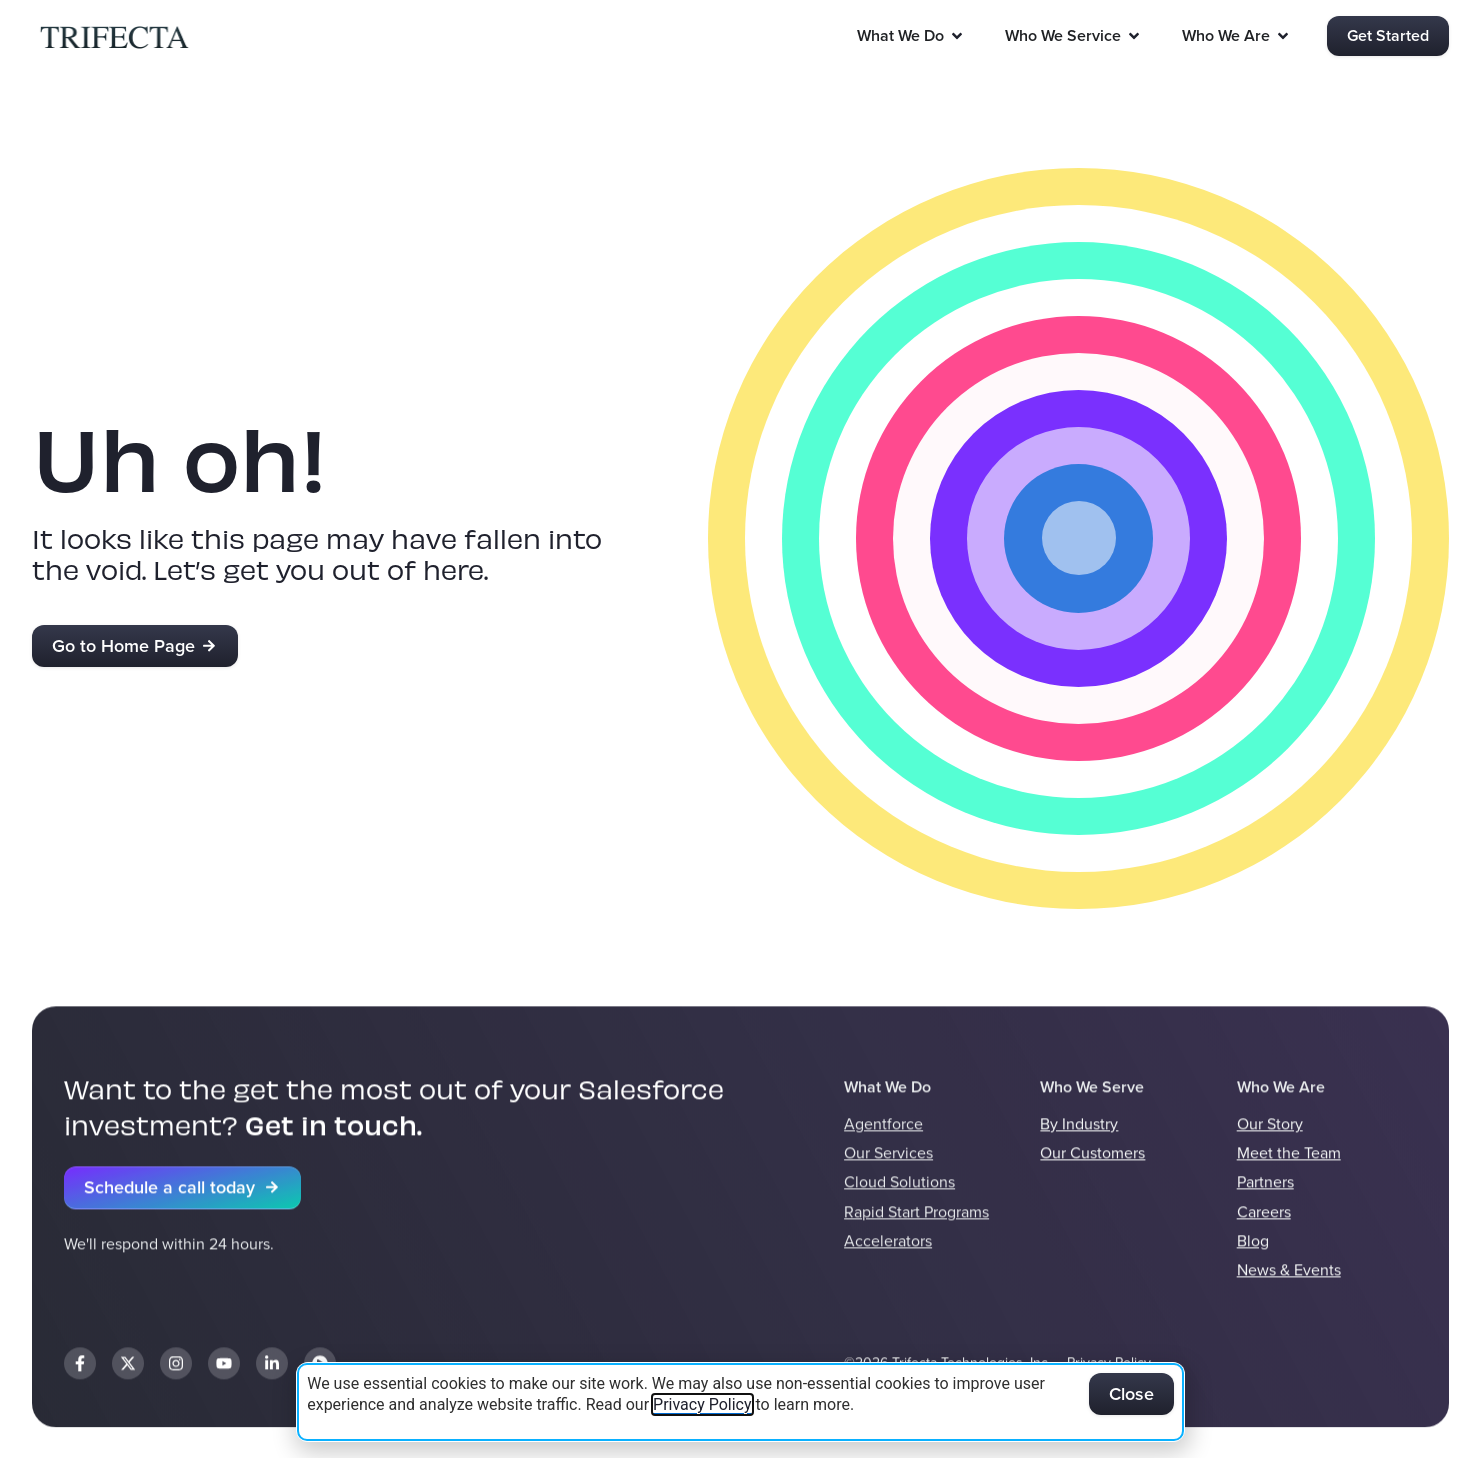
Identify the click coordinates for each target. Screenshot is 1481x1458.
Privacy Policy (702, 1404)
